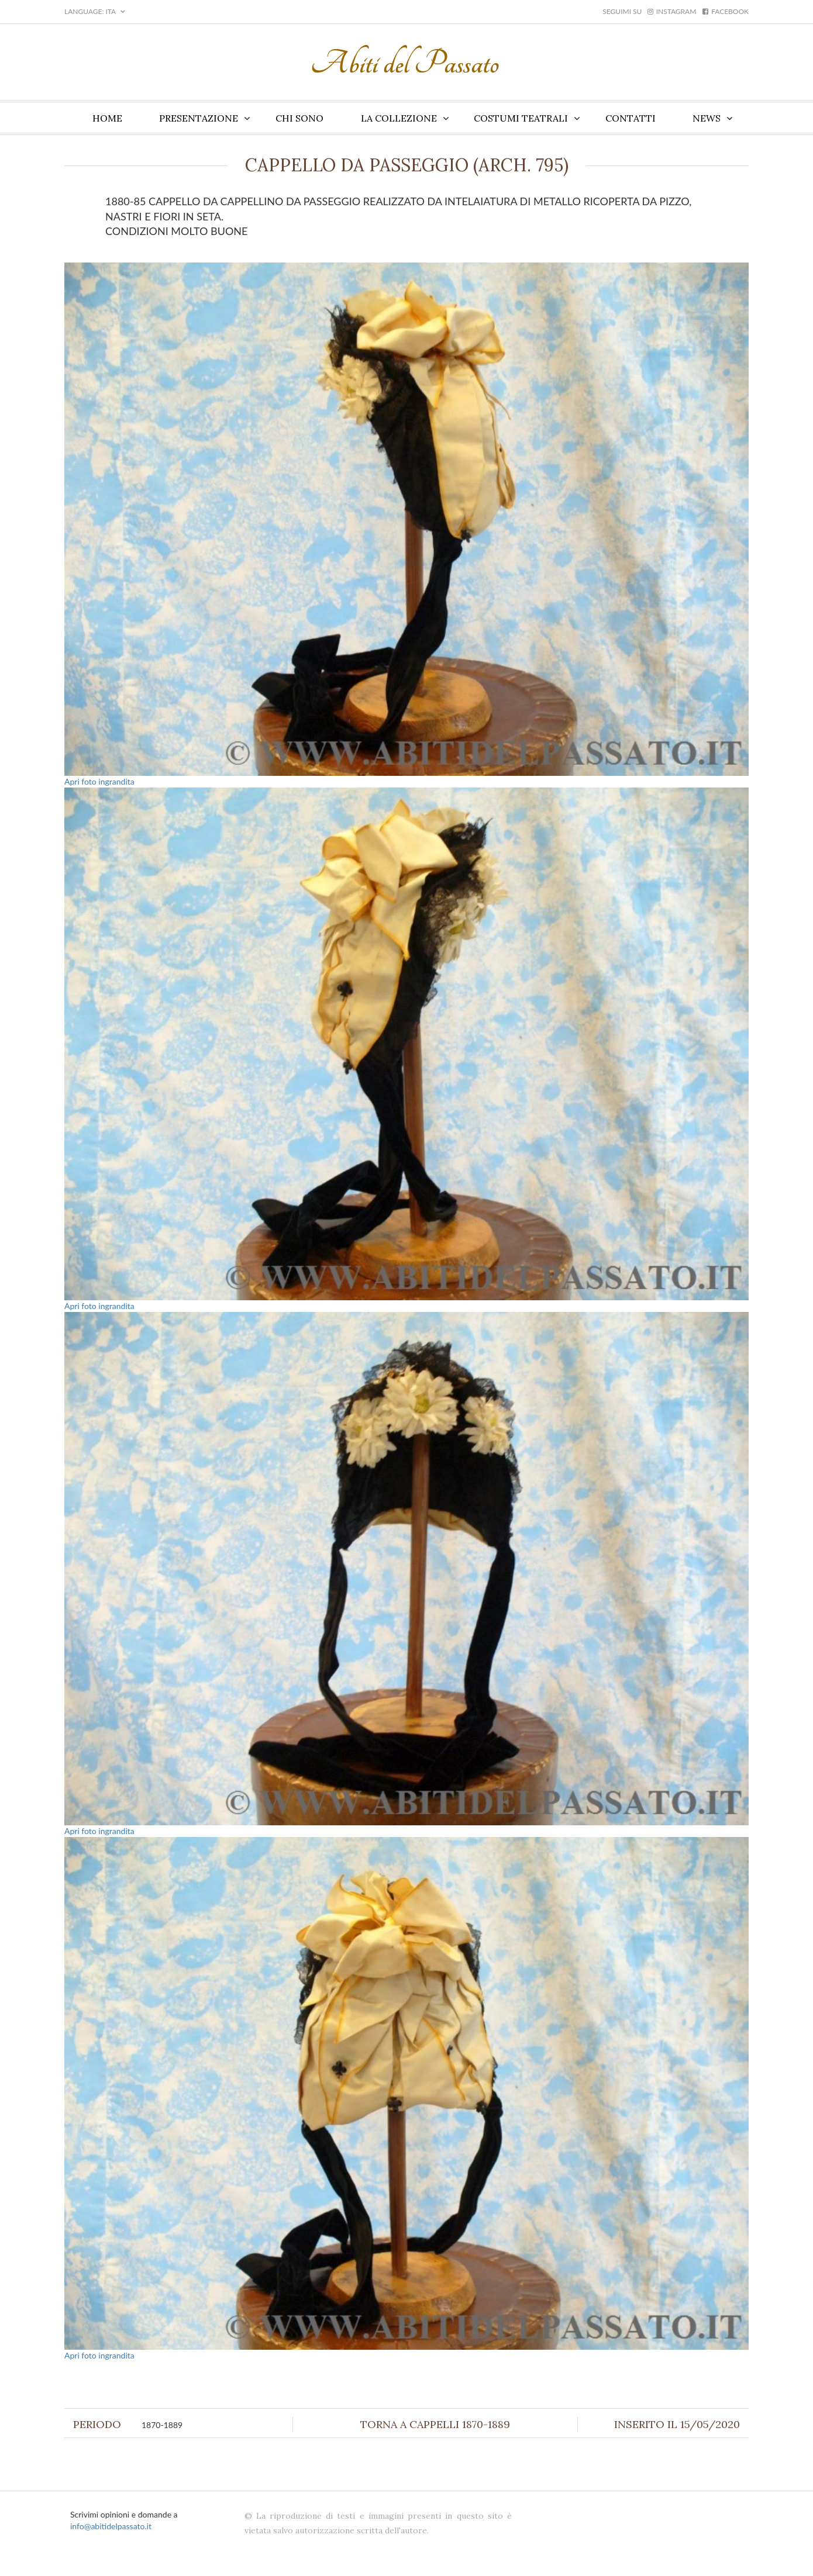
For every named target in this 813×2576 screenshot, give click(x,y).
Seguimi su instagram (649, 11)
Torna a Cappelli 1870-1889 (435, 2424)
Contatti (630, 118)
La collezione (399, 118)
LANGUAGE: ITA (94, 11)
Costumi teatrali (521, 118)
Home (107, 118)
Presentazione (198, 118)
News (707, 118)
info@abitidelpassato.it (110, 2526)
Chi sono (299, 118)
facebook (725, 11)
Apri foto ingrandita (99, 781)
